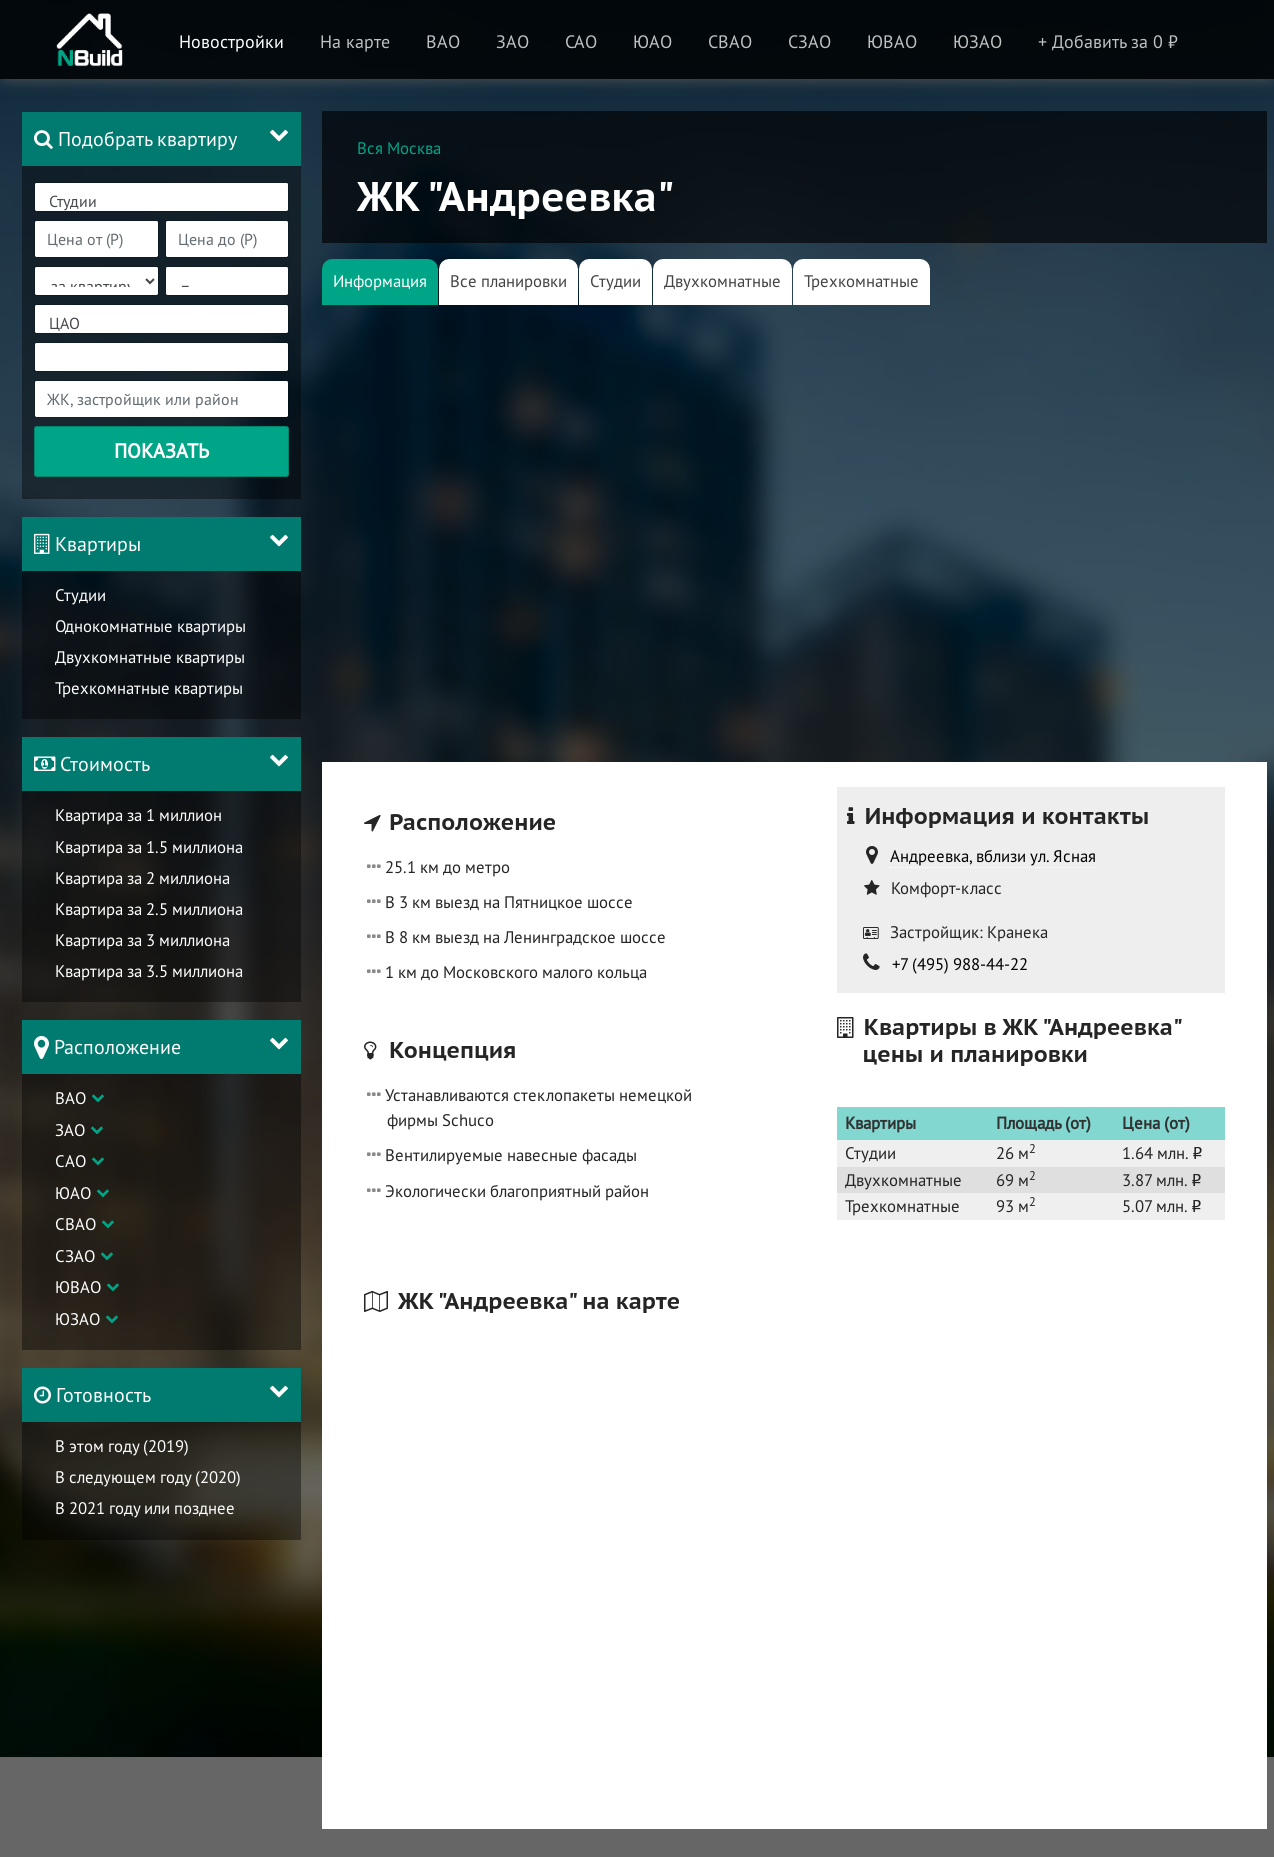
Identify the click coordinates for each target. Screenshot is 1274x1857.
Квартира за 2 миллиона (142, 878)
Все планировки (508, 281)
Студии (161, 201)
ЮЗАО (77, 1319)
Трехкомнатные (861, 281)
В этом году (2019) (122, 1446)
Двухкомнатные (722, 281)
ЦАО (161, 323)
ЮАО (73, 1193)
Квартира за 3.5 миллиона (149, 971)
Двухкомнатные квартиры (150, 657)
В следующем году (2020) (148, 1477)
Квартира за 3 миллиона (142, 940)
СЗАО (75, 1256)
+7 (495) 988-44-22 (960, 964)
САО (70, 1161)
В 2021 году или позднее (145, 1508)
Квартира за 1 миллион (138, 815)
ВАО (70, 1098)
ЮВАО (78, 1287)
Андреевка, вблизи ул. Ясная (993, 856)
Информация (380, 281)
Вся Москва (399, 148)
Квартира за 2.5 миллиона (149, 909)
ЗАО (70, 1130)
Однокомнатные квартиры (150, 626)
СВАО (75, 1224)
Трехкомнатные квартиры (149, 688)
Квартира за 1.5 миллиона (149, 847)
